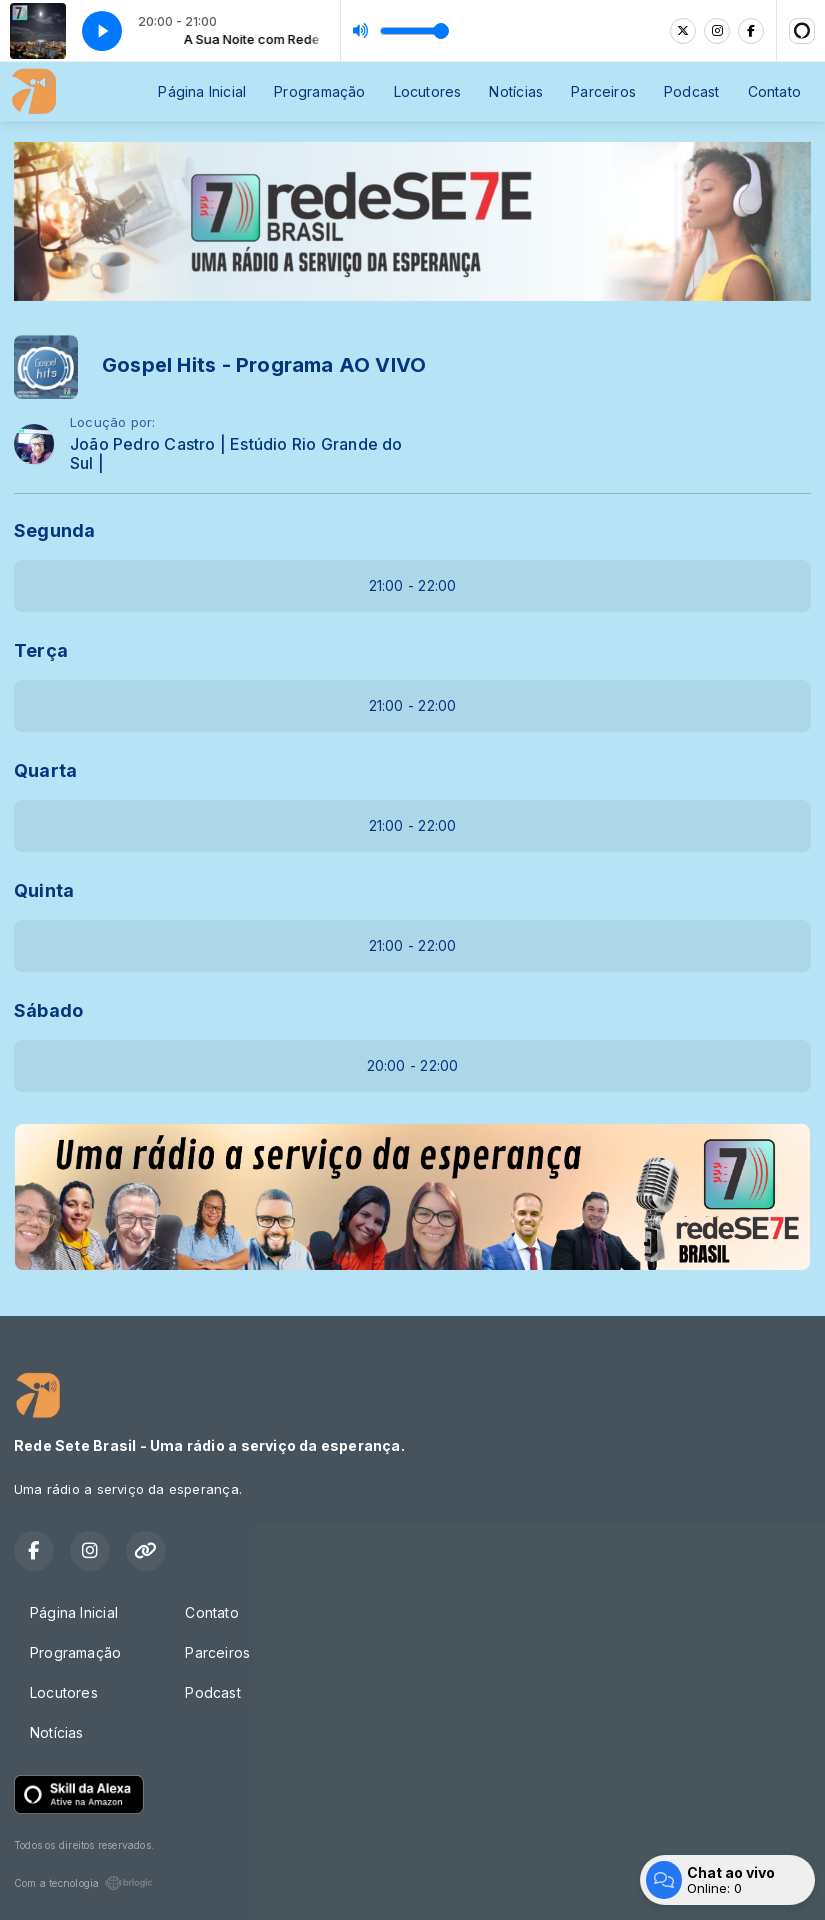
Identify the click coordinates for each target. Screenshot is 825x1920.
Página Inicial (202, 91)
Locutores (428, 91)
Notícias (516, 91)
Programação (319, 91)
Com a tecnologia (83, 1883)
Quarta (45, 770)
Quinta (44, 890)
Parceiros (603, 91)
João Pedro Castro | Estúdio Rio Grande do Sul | (236, 454)
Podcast (691, 91)
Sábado (48, 1010)
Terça (41, 650)
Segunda (54, 530)
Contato (774, 91)
